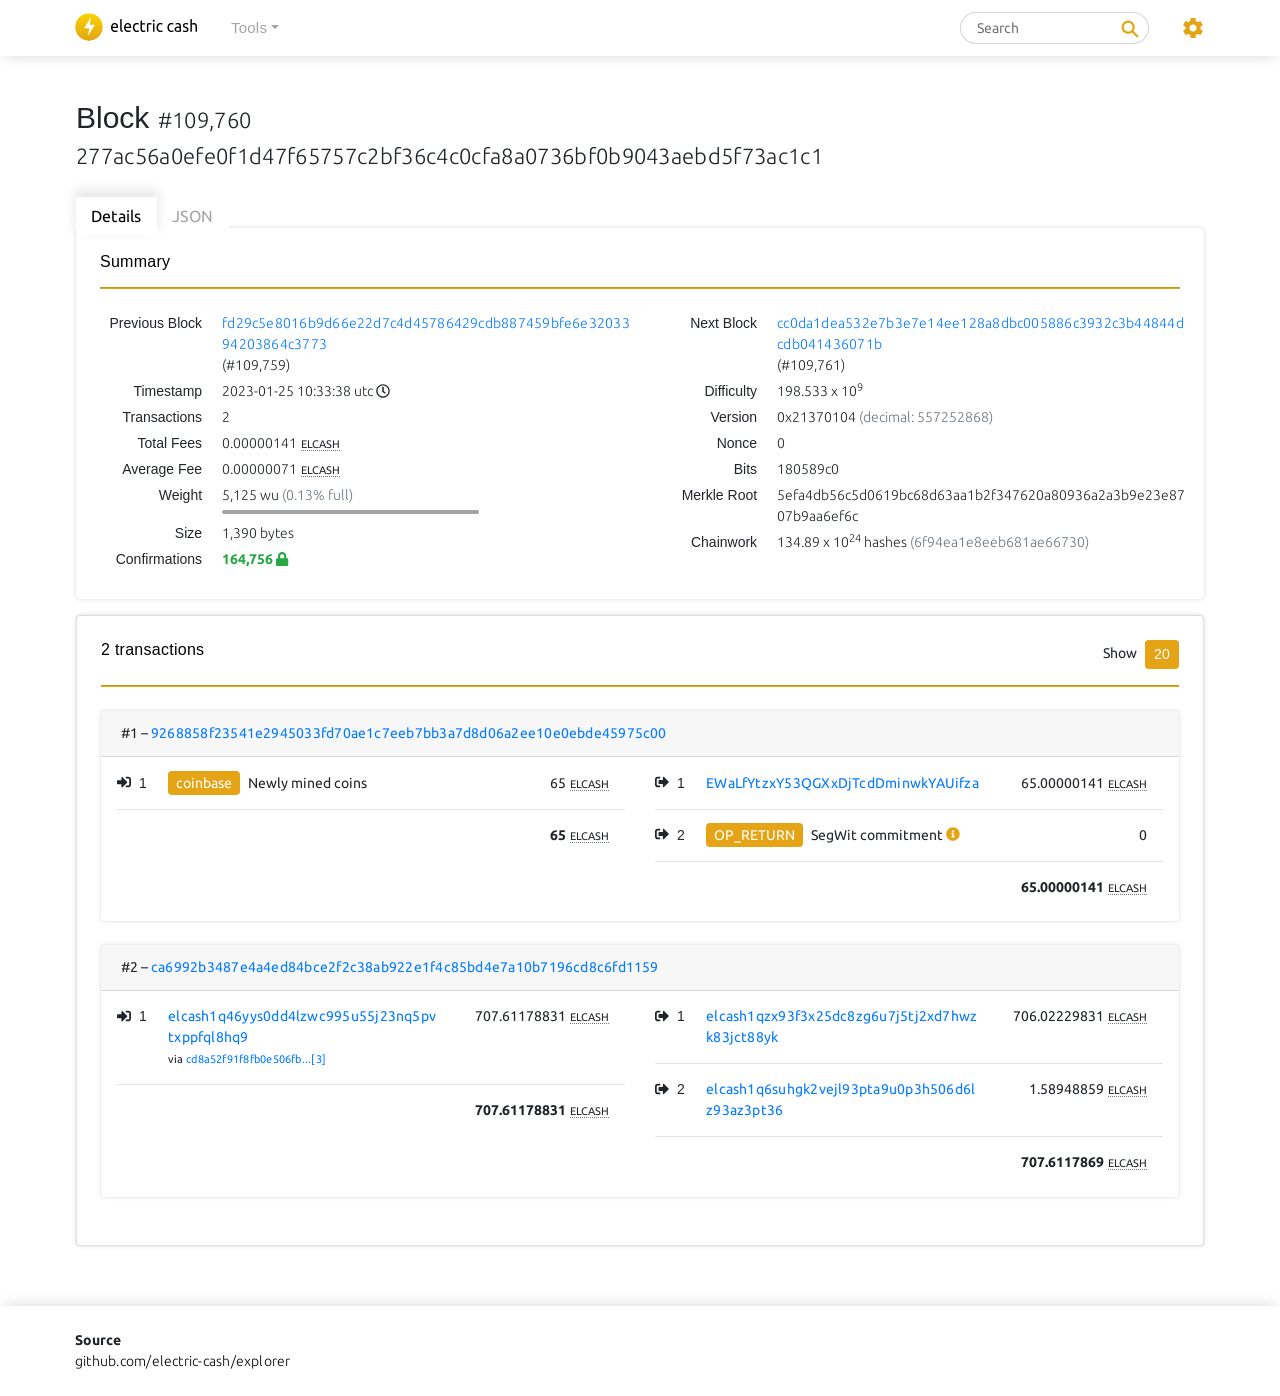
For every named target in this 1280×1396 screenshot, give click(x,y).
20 (1162, 654)
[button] (255, 28)
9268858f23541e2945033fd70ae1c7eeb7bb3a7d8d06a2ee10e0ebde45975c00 (409, 733)
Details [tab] (116, 216)
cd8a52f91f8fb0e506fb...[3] (256, 1059)
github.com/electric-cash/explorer (183, 1361)
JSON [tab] (193, 216)
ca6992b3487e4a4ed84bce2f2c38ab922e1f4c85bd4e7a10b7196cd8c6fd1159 (405, 967)
